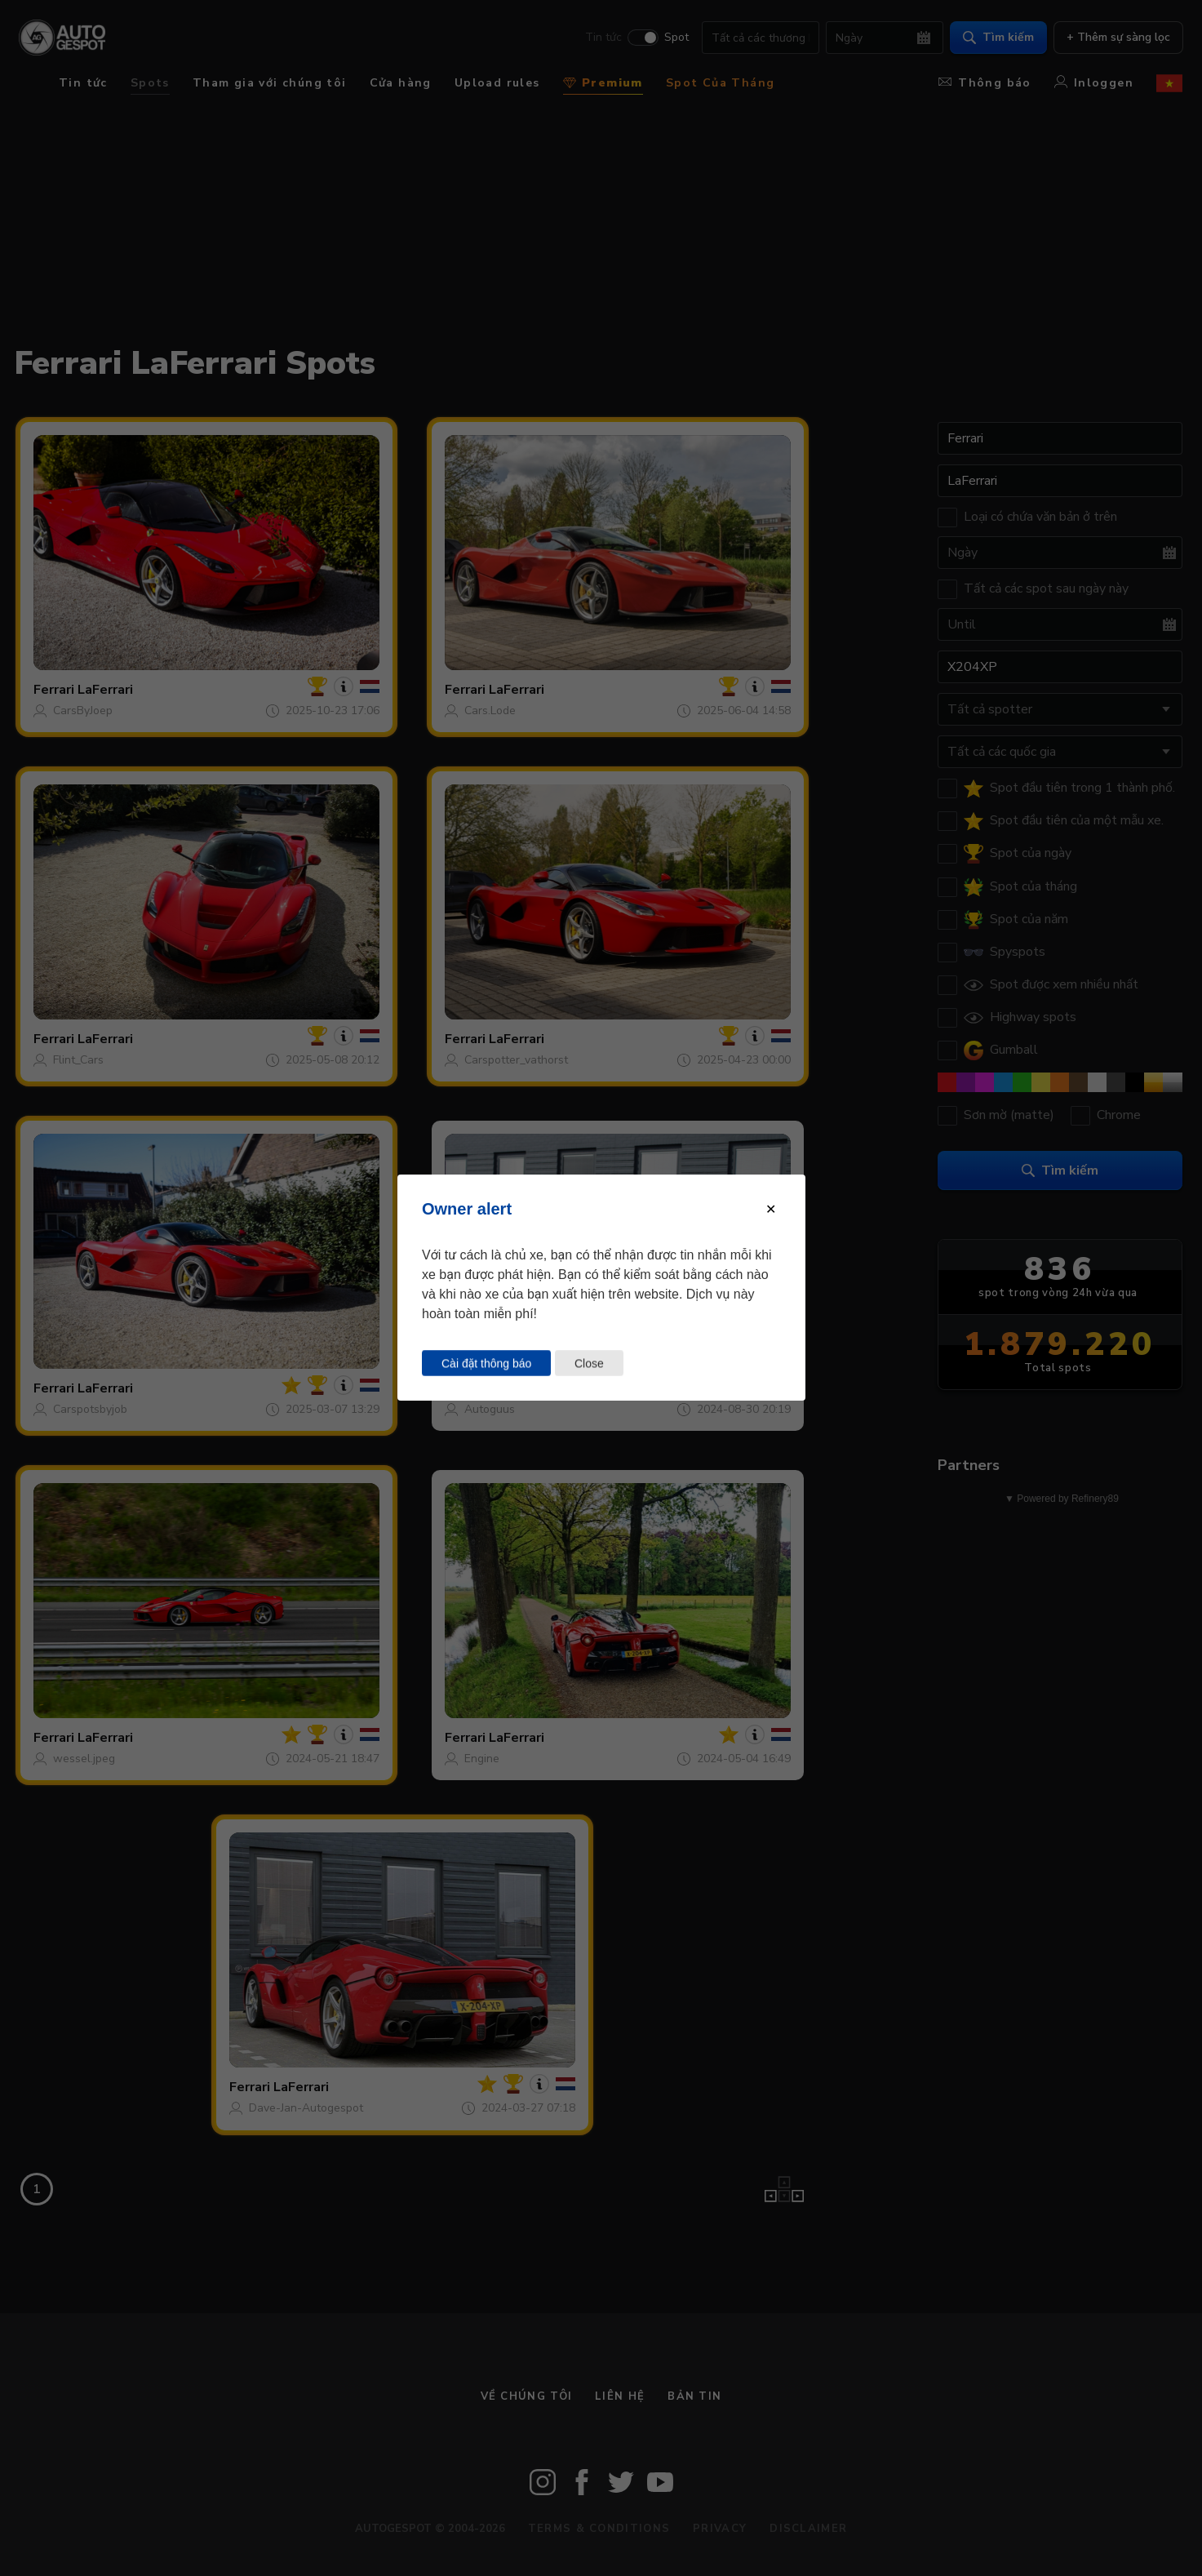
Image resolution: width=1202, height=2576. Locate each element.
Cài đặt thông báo (486, 1363)
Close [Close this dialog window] (588, 1363)
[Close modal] (771, 1209)
